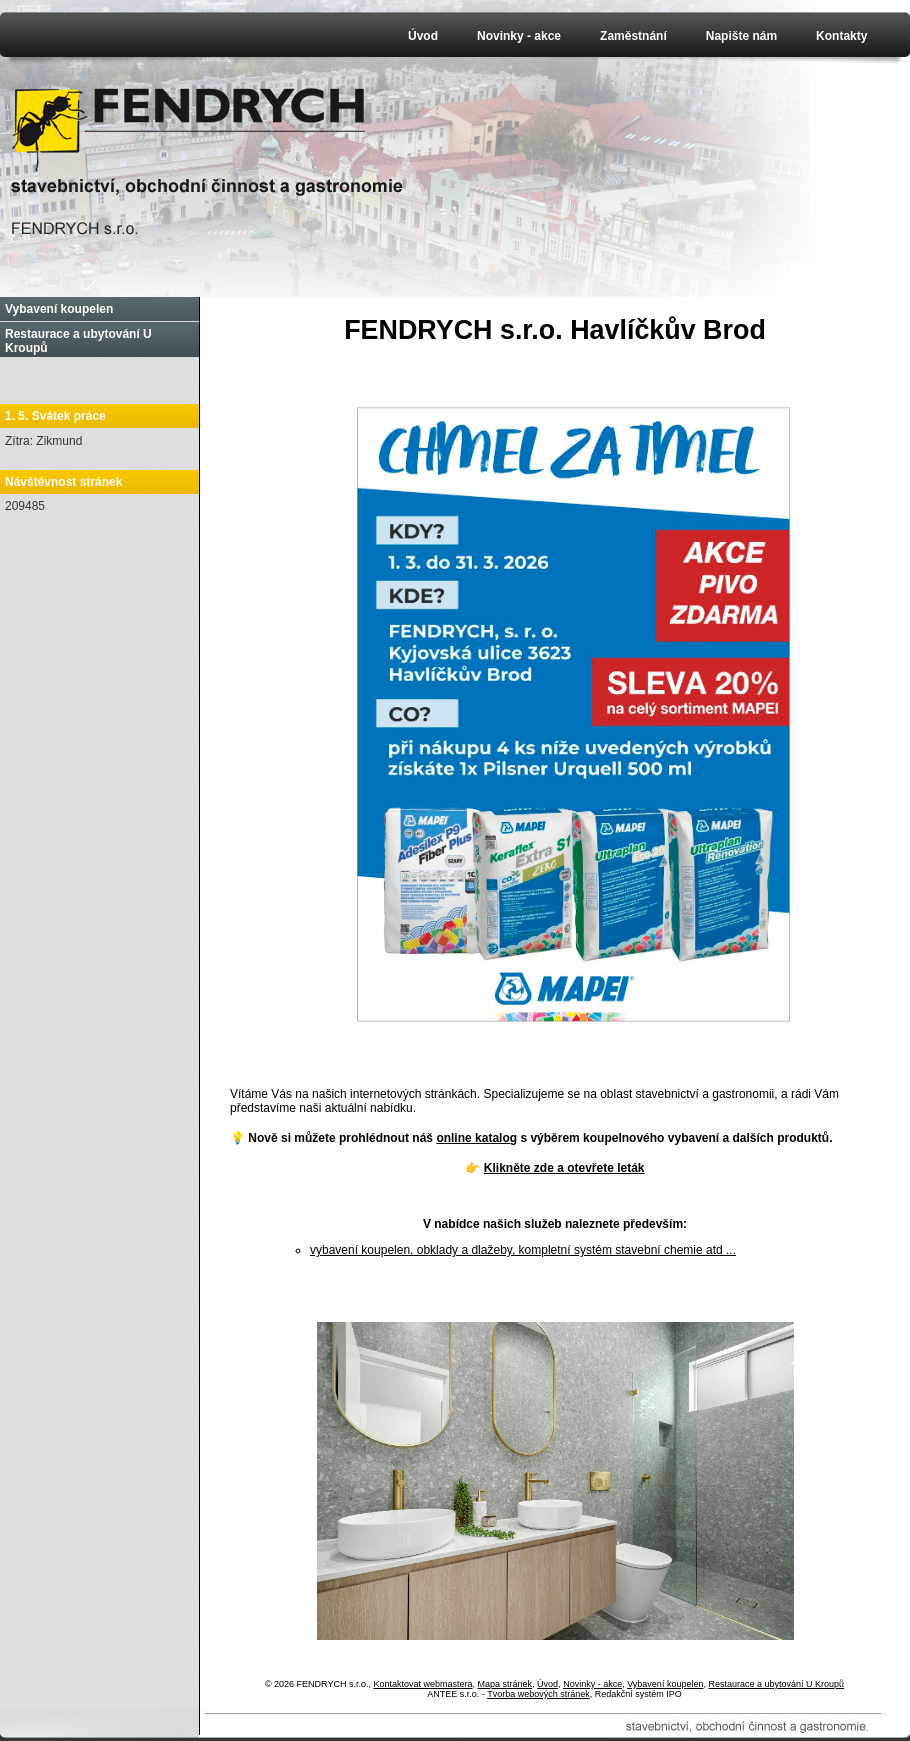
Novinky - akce (519, 36)
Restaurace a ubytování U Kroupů (78, 341)
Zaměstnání (633, 36)
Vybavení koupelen (59, 309)
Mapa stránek (505, 1684)
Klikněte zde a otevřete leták (564, 1168)
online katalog (476, 1138)
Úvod (423, 36)
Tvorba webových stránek (538, 1694)
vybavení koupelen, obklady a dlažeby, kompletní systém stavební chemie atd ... (523, 1250)
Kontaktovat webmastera (422, 1684)
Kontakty (841, 36)
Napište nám (741, 36)
